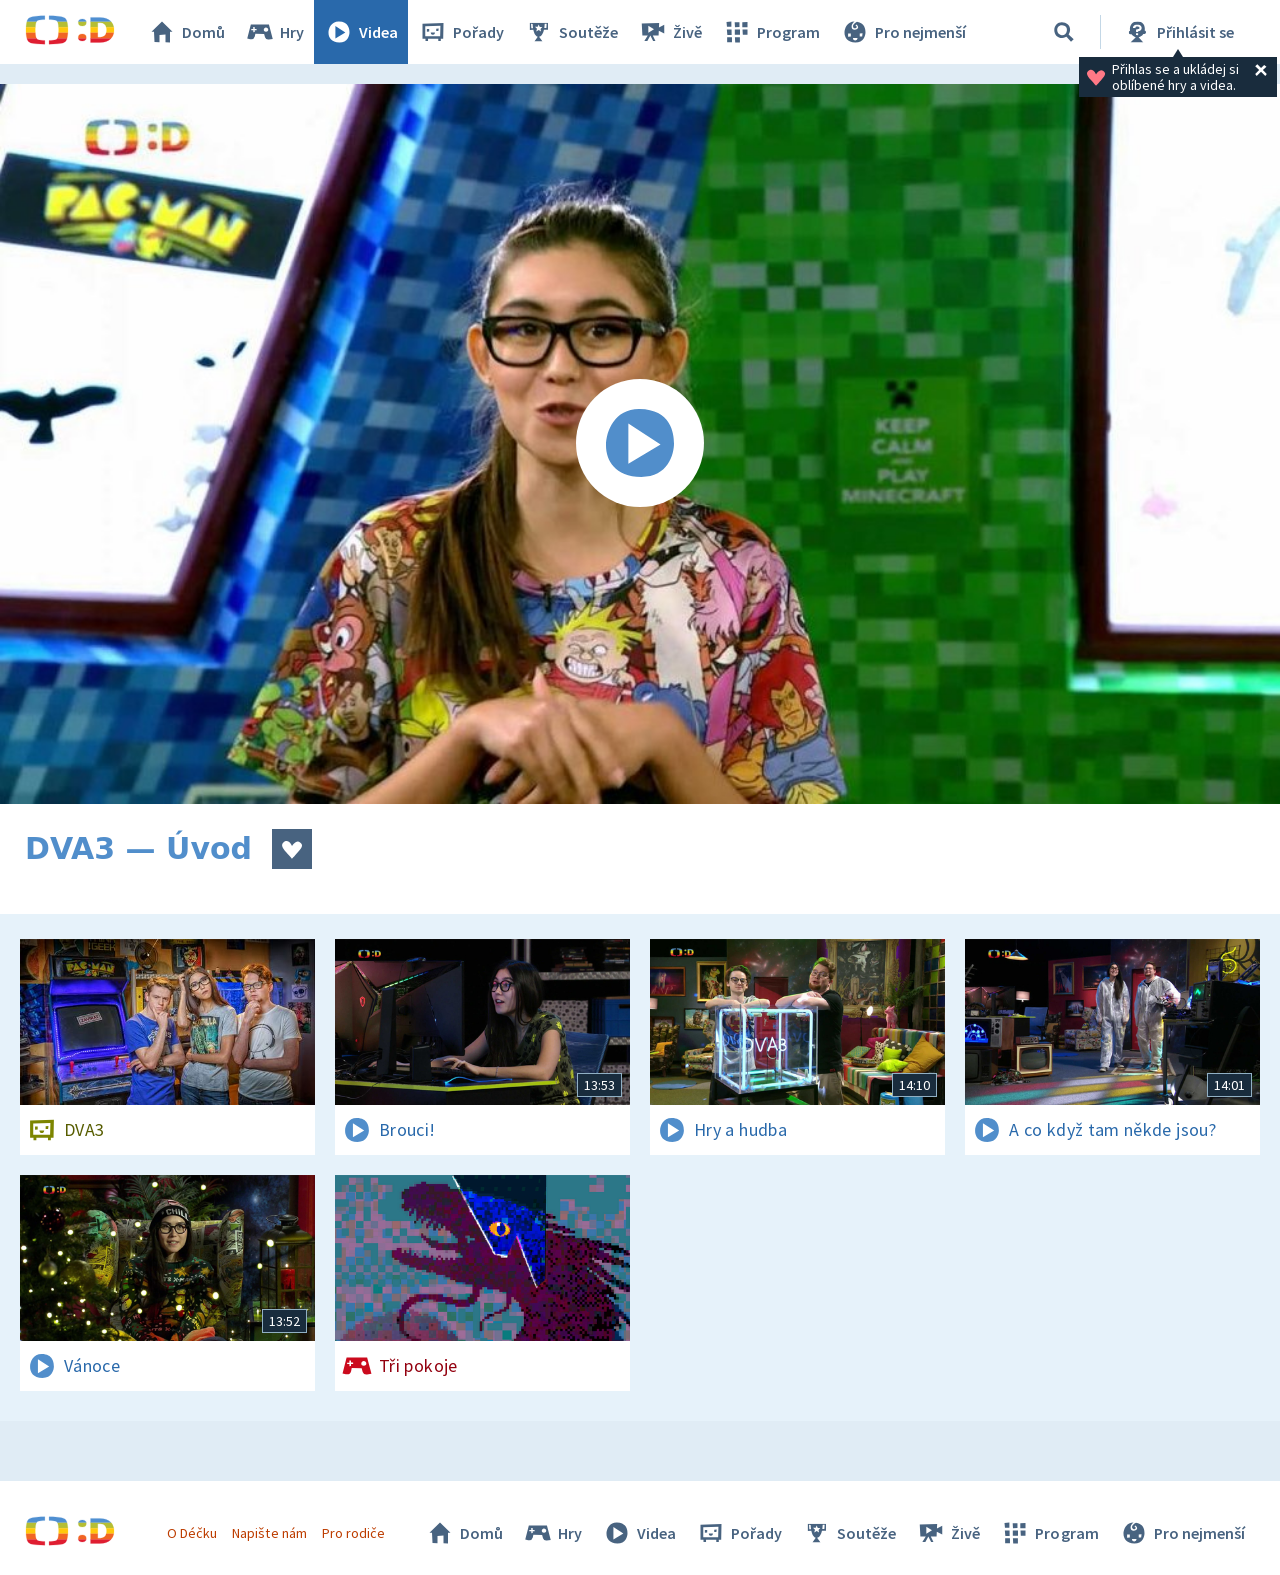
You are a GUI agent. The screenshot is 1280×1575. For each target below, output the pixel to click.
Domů (186, 32)
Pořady (461, 32)
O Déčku (192, 1533)
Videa (361, 32)
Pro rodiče (353, 1533)
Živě (670, 32)
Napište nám (269, 1533)
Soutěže (571, 32)
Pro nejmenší (903, 32)
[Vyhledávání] (1064, 32)
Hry (274, 32)
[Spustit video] (640, 444)
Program (771, 32)
